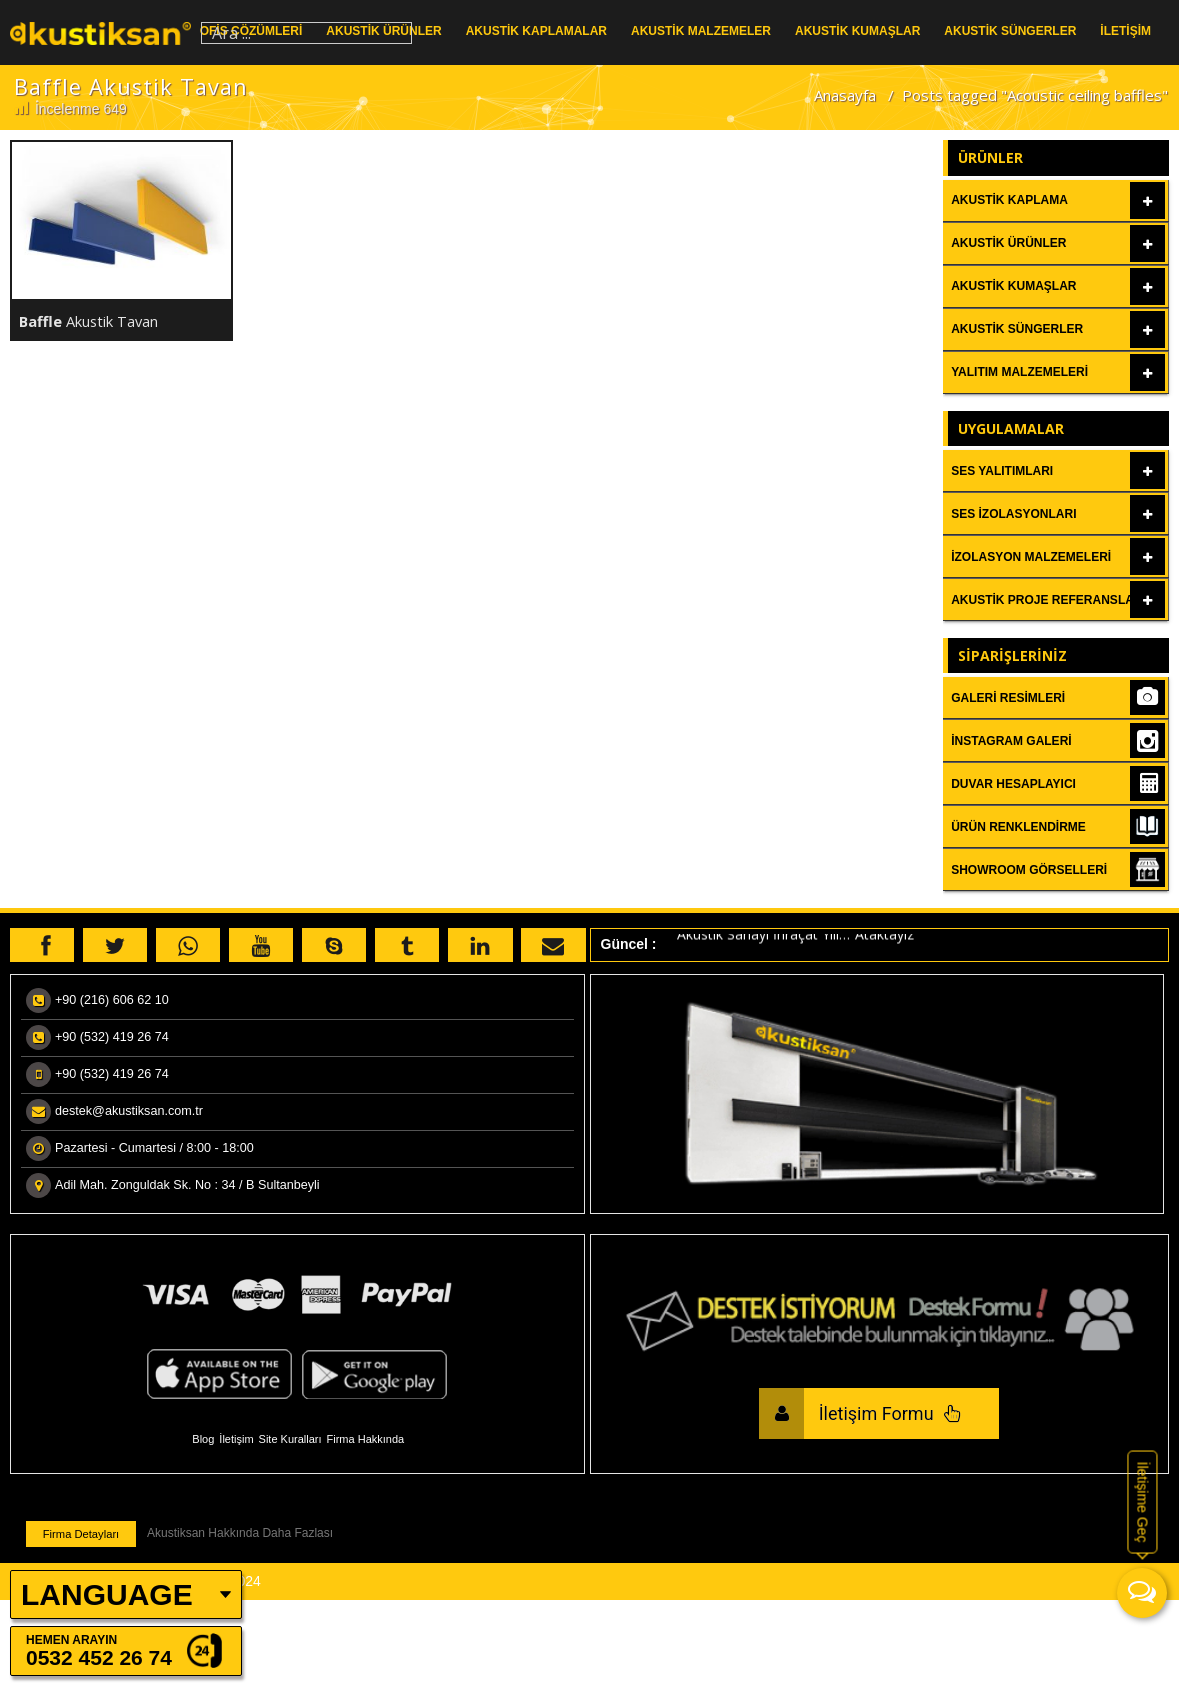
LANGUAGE (107, 1594)
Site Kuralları (290, 1439)
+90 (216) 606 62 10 (112, 1000)
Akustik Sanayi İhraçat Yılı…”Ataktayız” (798, 937)
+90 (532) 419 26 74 (112, 1037)
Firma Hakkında (366, 1439)
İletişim (236, 1439)
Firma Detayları (81, 1534)
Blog (203, 1439)
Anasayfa (845, 95)
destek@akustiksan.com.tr (129, 1111)
